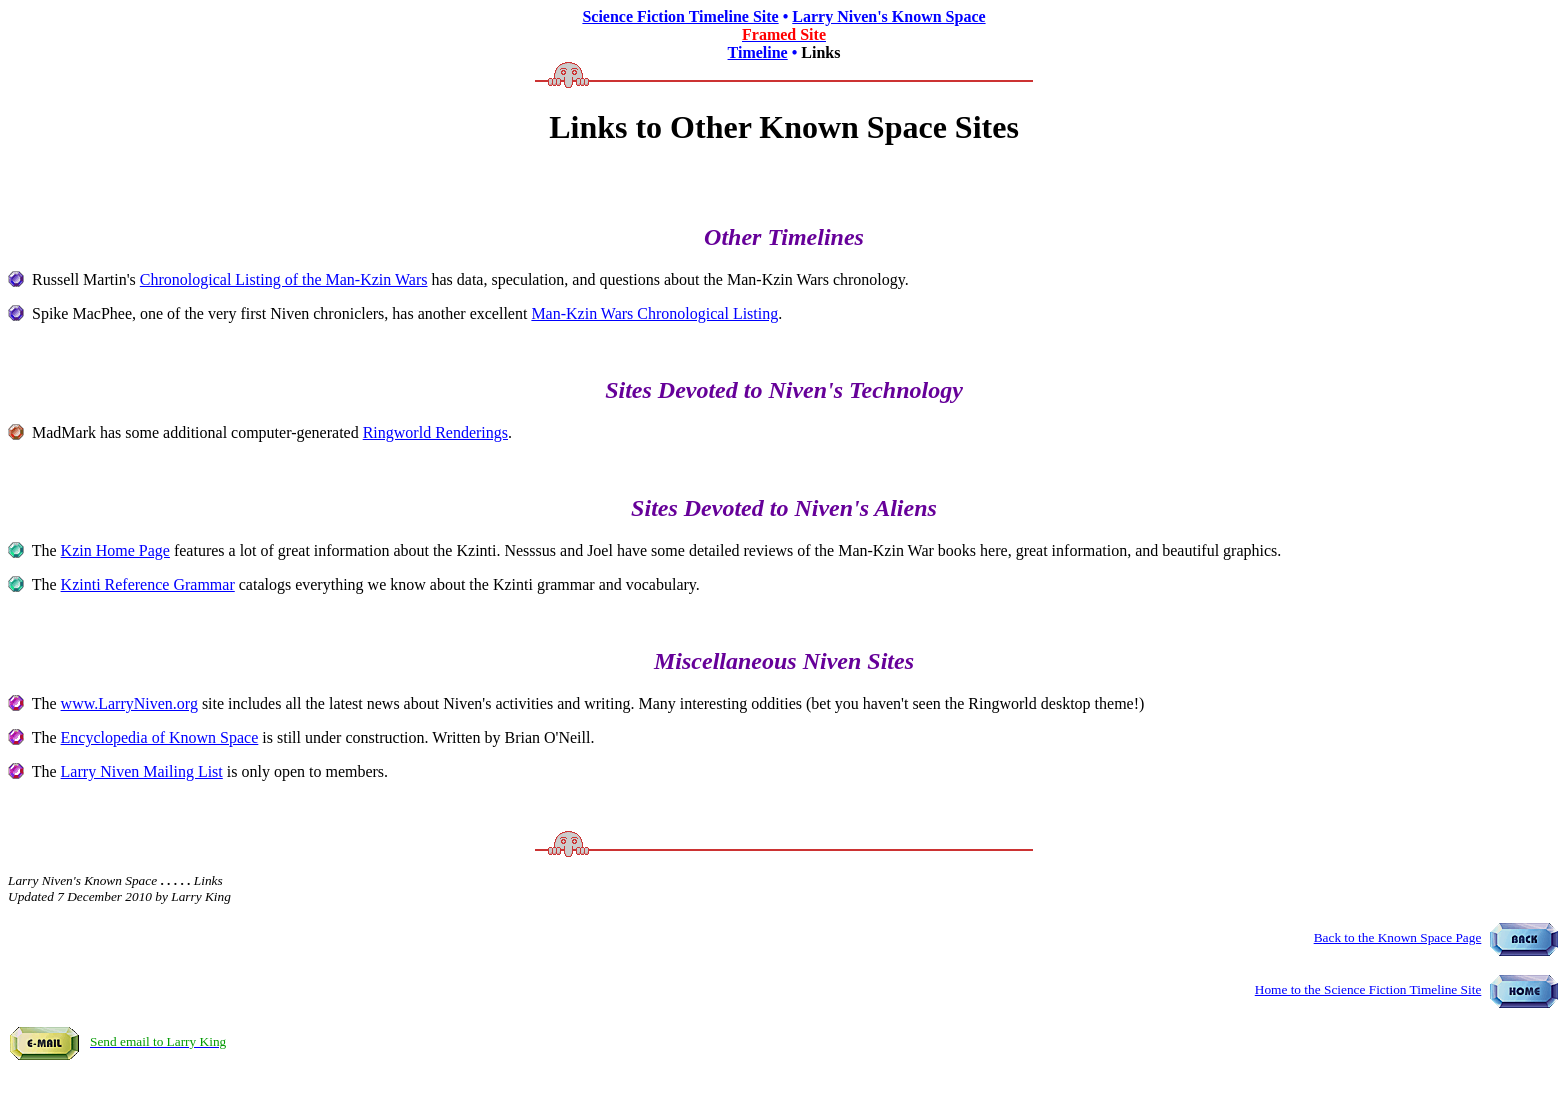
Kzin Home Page (115, 550)
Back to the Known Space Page (1398, 937)
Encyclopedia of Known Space (160, 737)
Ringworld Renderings (435, 432)
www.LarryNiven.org (129, 703)
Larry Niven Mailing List (142, 771)
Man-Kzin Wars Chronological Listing (654, 313)
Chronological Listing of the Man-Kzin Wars (284, 279)
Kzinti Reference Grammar (148, 584)
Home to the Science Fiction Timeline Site (1368, 989)
